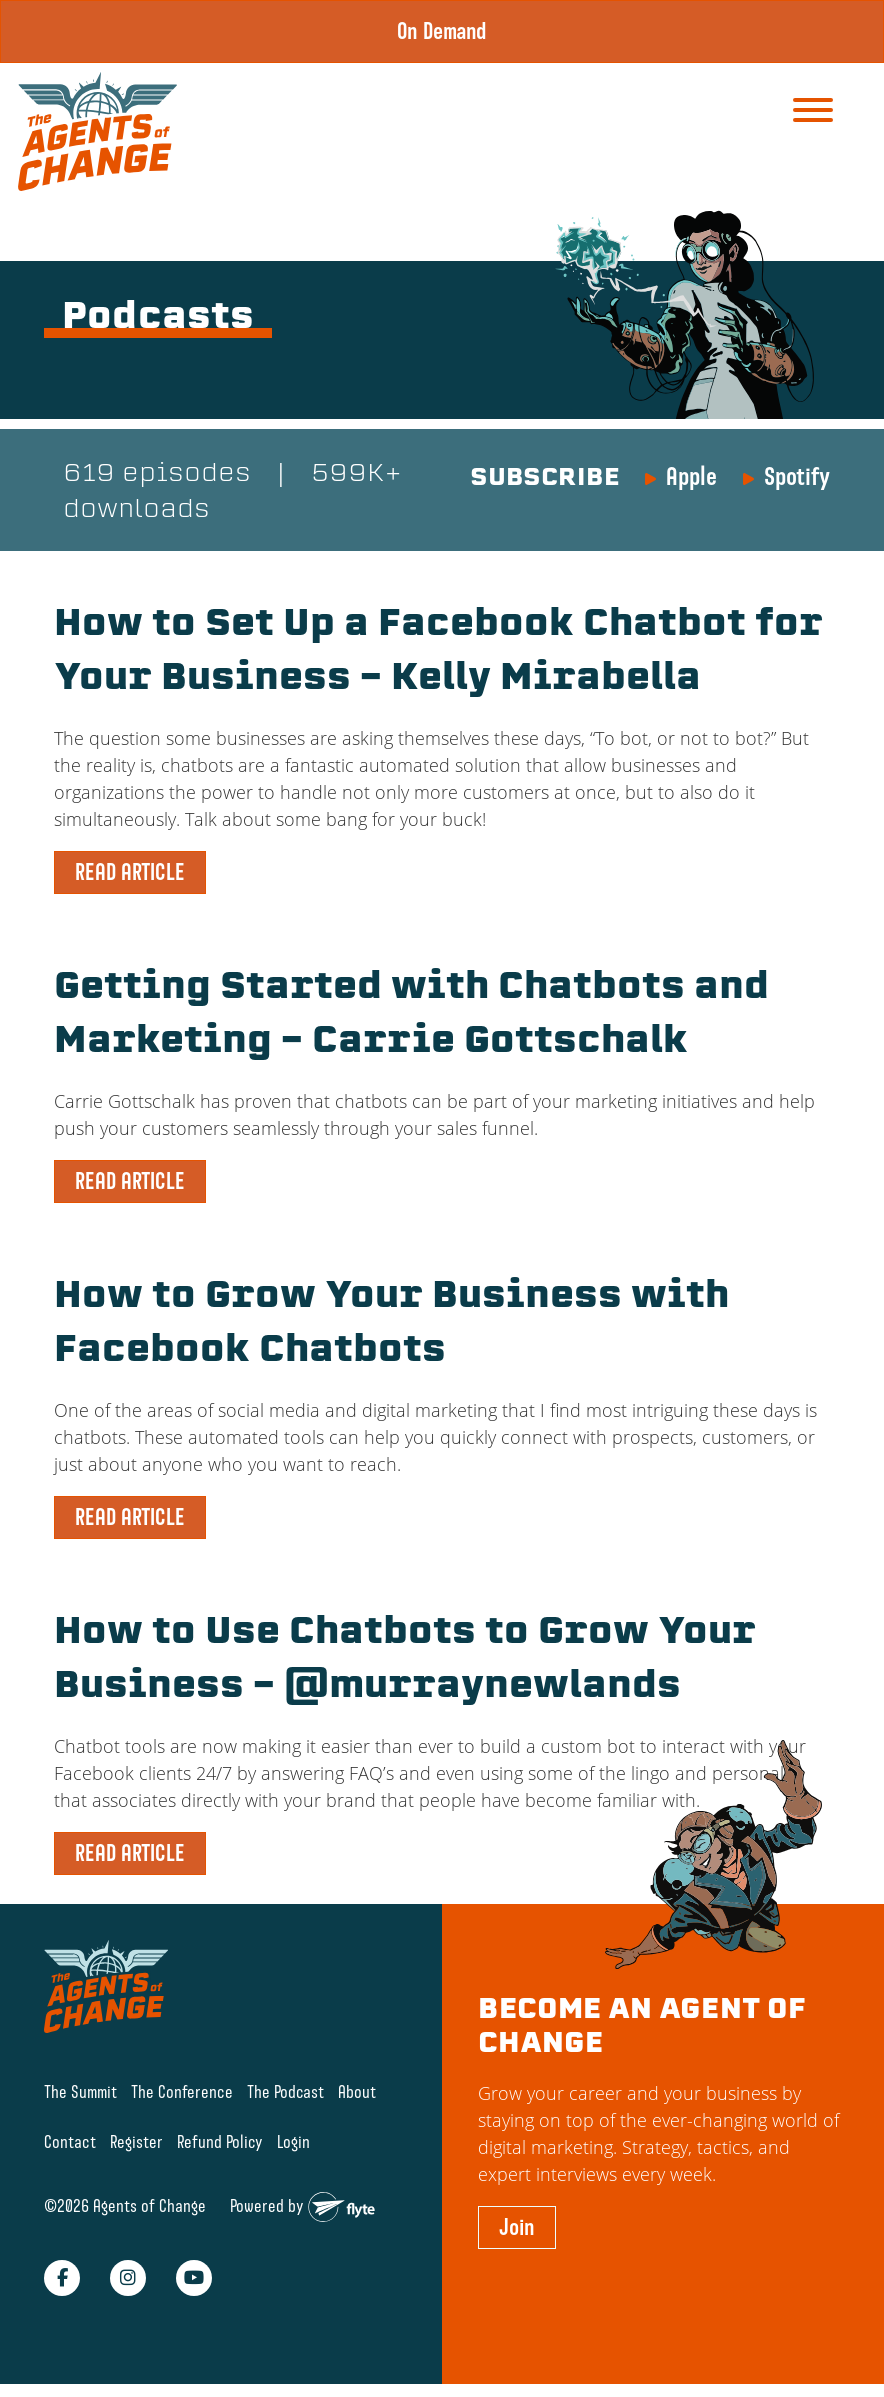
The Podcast (285, 2091)
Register (136, 2141)
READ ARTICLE (130, 872)
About (357, 2091)
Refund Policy (220, 2141)
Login (293, 2141)
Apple (691, 476)
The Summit (80, 2091)
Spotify (797, 476)
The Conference (182, 2091)
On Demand (442, 31)
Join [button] (517, 2227)
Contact (70, 2141)
